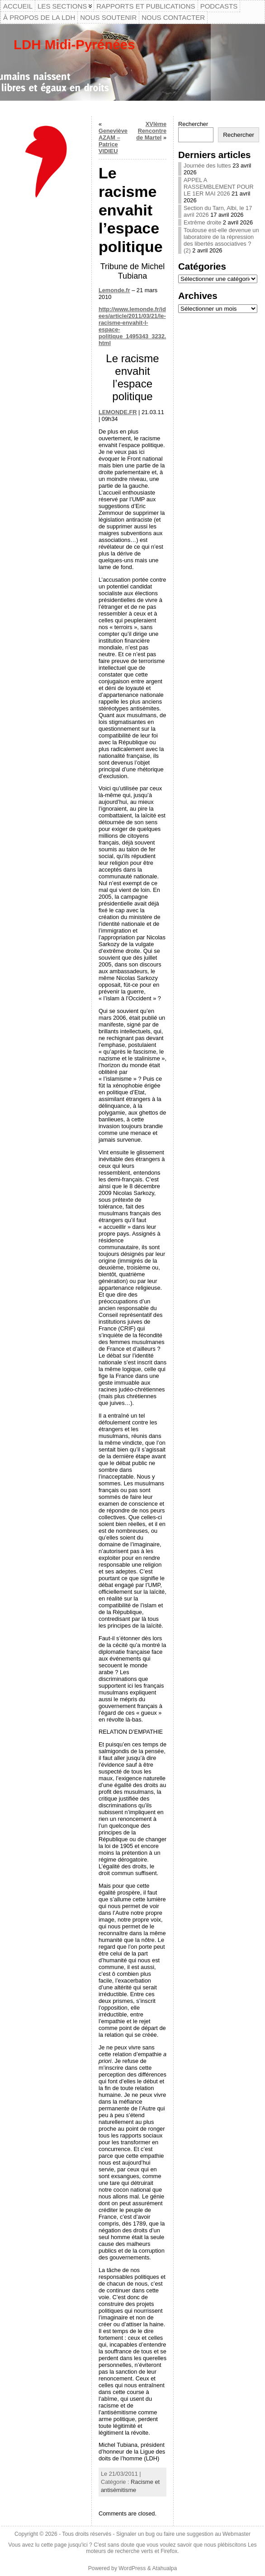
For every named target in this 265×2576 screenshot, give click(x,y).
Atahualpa (164, 2568)
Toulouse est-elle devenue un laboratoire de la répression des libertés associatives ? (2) (221, 240)
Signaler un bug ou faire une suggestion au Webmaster (183, 2534)
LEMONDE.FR (118, 412)
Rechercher (193, 124)
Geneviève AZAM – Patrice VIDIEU (113, 140)
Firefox (169, 2551)
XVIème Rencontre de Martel (151, 131)
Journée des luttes (207, 165)
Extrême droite (202, 222)
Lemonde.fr (114, 290)
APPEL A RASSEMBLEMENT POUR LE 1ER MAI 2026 (219, 187)
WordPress (132, 2568)
